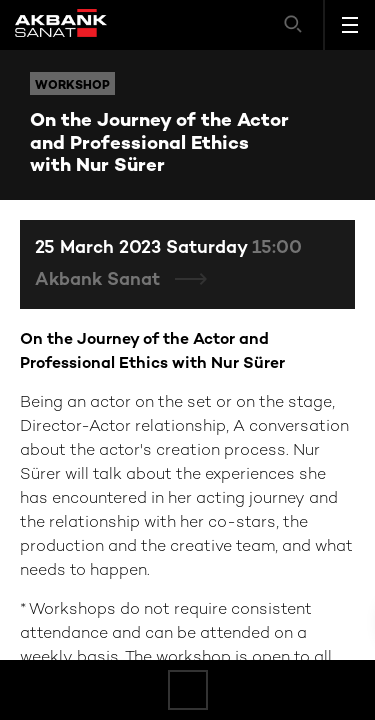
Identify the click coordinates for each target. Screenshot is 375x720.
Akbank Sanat (100, 280)
